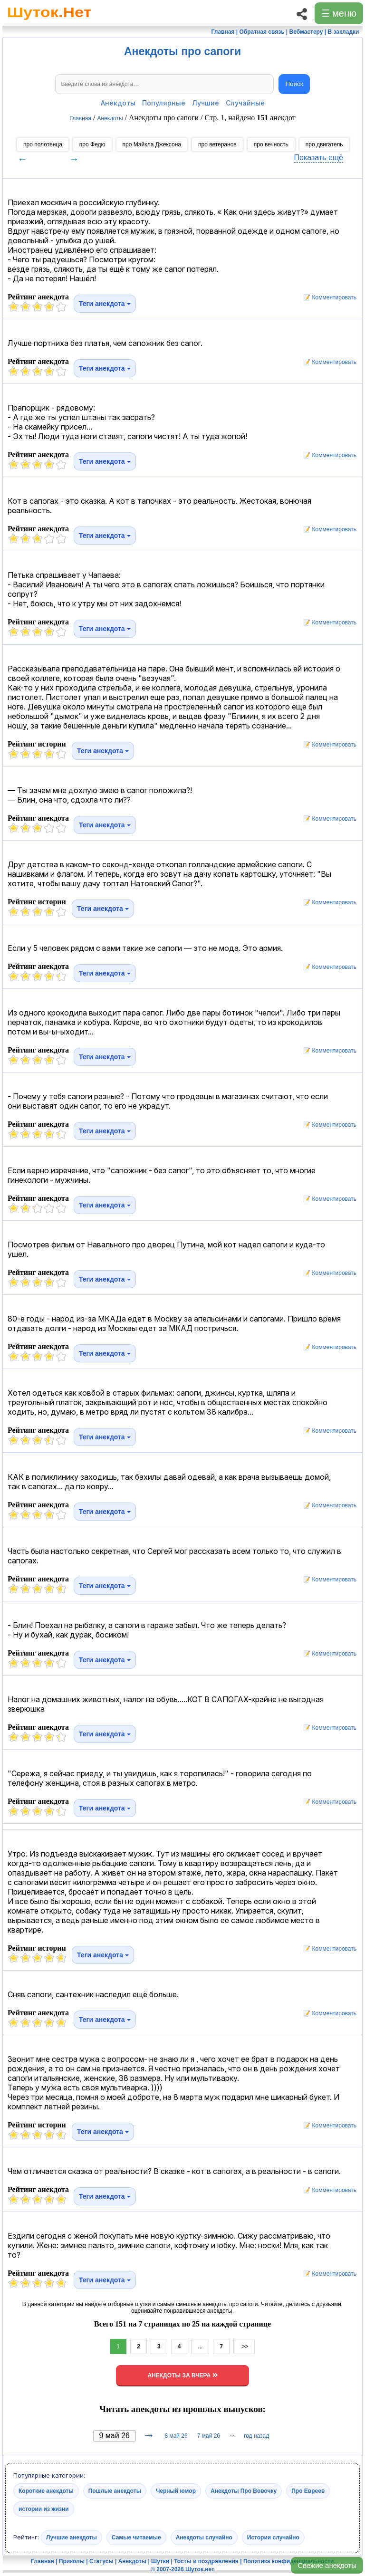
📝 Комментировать (327, 297)
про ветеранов (217, 144)
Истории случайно (273, 2537)
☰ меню (338, 13)
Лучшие (205, 103)
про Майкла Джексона (152, 144)
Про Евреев (308, 2490)
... (200, 2346)
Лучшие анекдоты (71, 2537)
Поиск (294, 83)
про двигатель (324, 144)
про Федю (92, 144)
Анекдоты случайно (204, 2537)
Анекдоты (118, 103)
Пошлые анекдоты (114, 2490)
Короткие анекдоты (46, 2490)
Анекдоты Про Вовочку (244, 2490)
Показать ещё (318, 157)
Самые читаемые (136, 2537)
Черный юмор (176, 2490)
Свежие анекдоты (327, 2565)
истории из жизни (44, 2508)
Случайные (245, 103)
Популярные (163, 103)
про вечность (271, 144)
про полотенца (42, 144)
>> (244, 2346)
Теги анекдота (105, 303)
